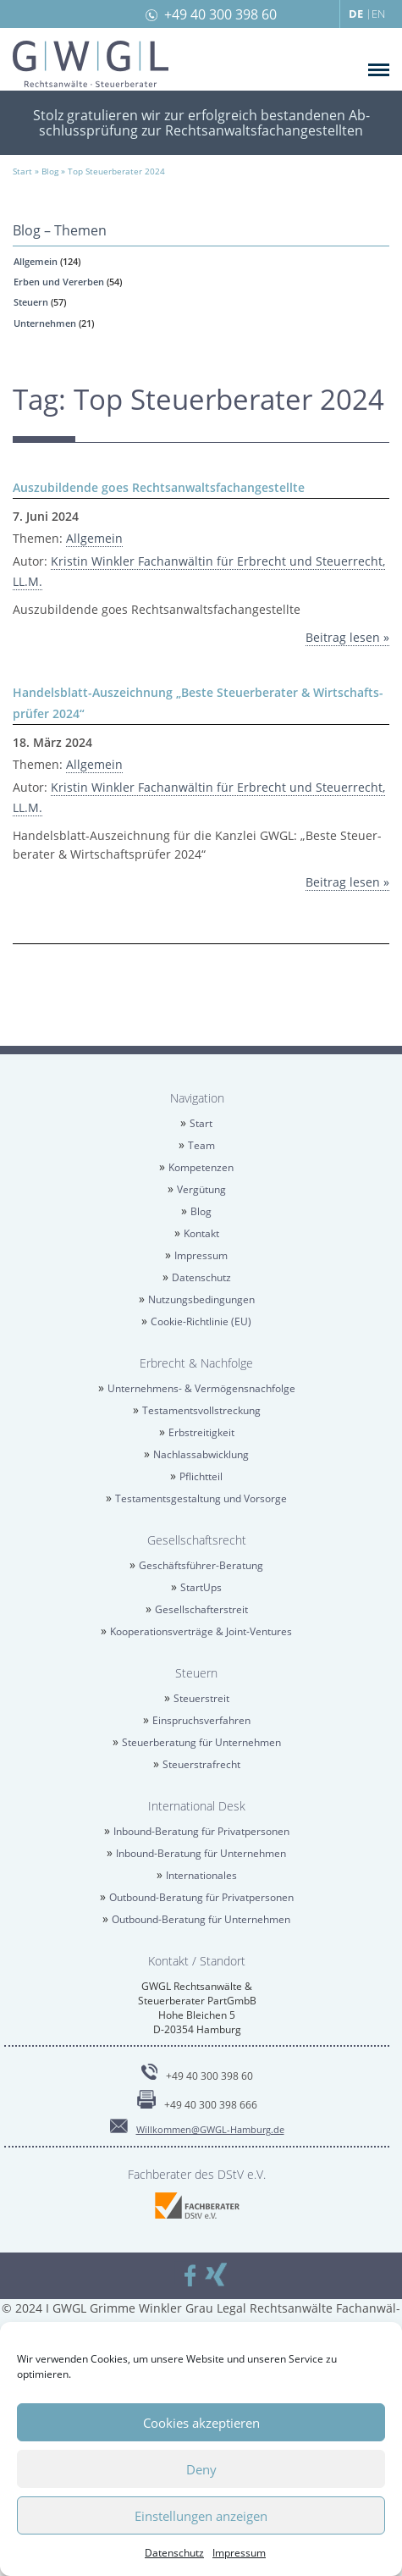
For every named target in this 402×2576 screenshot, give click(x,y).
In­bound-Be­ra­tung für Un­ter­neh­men (201, 1853)
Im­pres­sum (239, 2553)
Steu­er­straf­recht (201, 1764)
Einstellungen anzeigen (201, 2515)
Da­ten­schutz (174, 2553)
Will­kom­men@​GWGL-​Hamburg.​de (210, 2129)
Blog (201, 1211)
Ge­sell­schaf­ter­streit (201, 1609)
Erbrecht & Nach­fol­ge (196, 1363)
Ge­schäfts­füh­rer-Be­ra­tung (201, 1565)
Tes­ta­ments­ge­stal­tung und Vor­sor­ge (201, 1498)
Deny (201, 2469)
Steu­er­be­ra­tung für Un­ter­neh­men (201, 1742)
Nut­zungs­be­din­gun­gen (201, 1299)
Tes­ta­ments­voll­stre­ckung (201, 1410)
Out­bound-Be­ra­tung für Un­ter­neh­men (201, 1919)
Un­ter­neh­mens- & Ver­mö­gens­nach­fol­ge (201, 1388)
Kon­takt (201, 1233)
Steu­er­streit (201, 1698)
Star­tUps (201, 1587)
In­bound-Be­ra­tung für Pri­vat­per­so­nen (201, 1831)
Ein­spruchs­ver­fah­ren (201, 1720)
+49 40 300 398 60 (220, 14)
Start (201, 1123)
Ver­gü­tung (201, 1189)
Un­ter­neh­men (45, 323)
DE (356, 13)
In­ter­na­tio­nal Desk (196, 1806)
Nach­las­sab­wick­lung (201, 1454)
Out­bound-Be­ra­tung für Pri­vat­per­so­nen (201, 1897)
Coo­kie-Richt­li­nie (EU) (201, 1321)
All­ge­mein (36, 261)
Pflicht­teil (201, 1476)
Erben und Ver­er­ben (59, 281)
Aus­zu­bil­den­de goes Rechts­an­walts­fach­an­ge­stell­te (159, 487)
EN (378, 13)
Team (201, 1145)
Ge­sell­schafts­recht (196, 1540)
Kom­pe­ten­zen (201, 1167)
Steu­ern (31, 302)
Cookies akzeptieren (201, 2422)
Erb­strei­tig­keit (201, 1432)
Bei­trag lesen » (347, 637)
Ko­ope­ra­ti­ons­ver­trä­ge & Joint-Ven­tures (201, 1631)
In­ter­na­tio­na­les (201, 1875)
